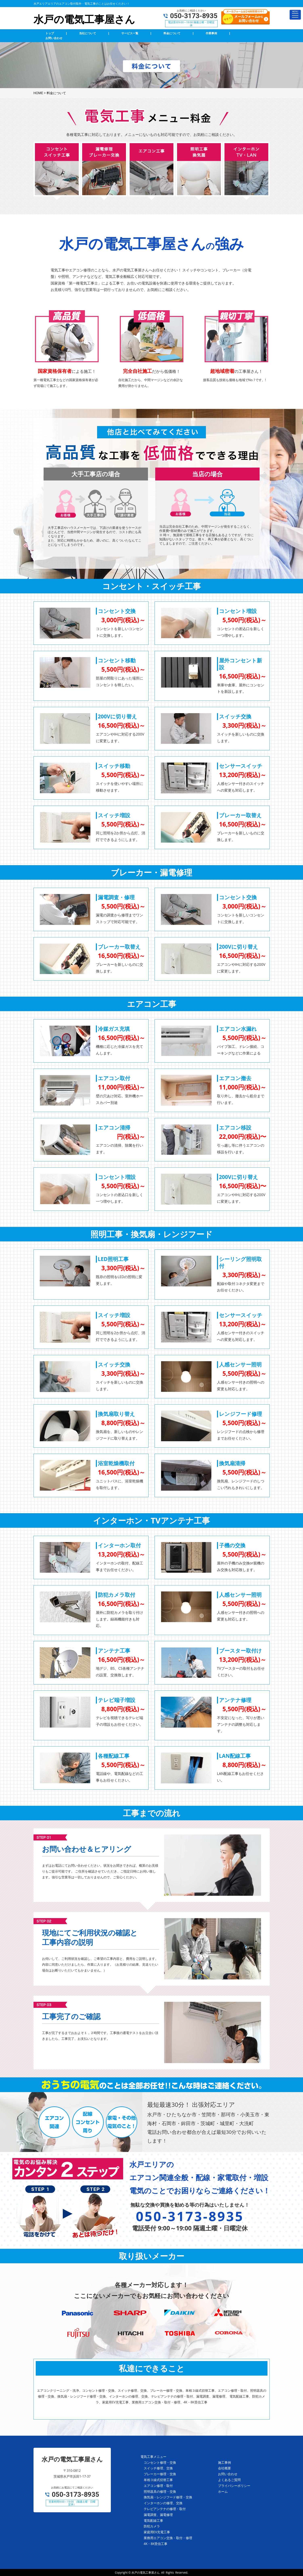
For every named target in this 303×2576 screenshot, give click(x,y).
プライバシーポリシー (234, 2485)
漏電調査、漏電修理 (158, 2514)
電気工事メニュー (153, 2456)
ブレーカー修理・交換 (160, 2474)
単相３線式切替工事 (158, 2480)
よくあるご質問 (229, 2480)
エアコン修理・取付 (158, 2485)
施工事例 (224, 2462)
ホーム (223, 2491)
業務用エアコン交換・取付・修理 (168, 2538)
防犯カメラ (152, 2526)
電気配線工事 (153, 2520)
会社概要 (224, 2468)
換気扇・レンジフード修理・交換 (168, 2497)
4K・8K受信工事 (156, 2544)
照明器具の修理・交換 (160, 2491)
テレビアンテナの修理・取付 (165, 2509)
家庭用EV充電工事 (157, 2532)
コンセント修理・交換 (160, 2462)
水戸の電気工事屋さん (145, 2572)
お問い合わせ (227, 2474)
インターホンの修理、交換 (163, 2503)
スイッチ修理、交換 (158, 2468)
